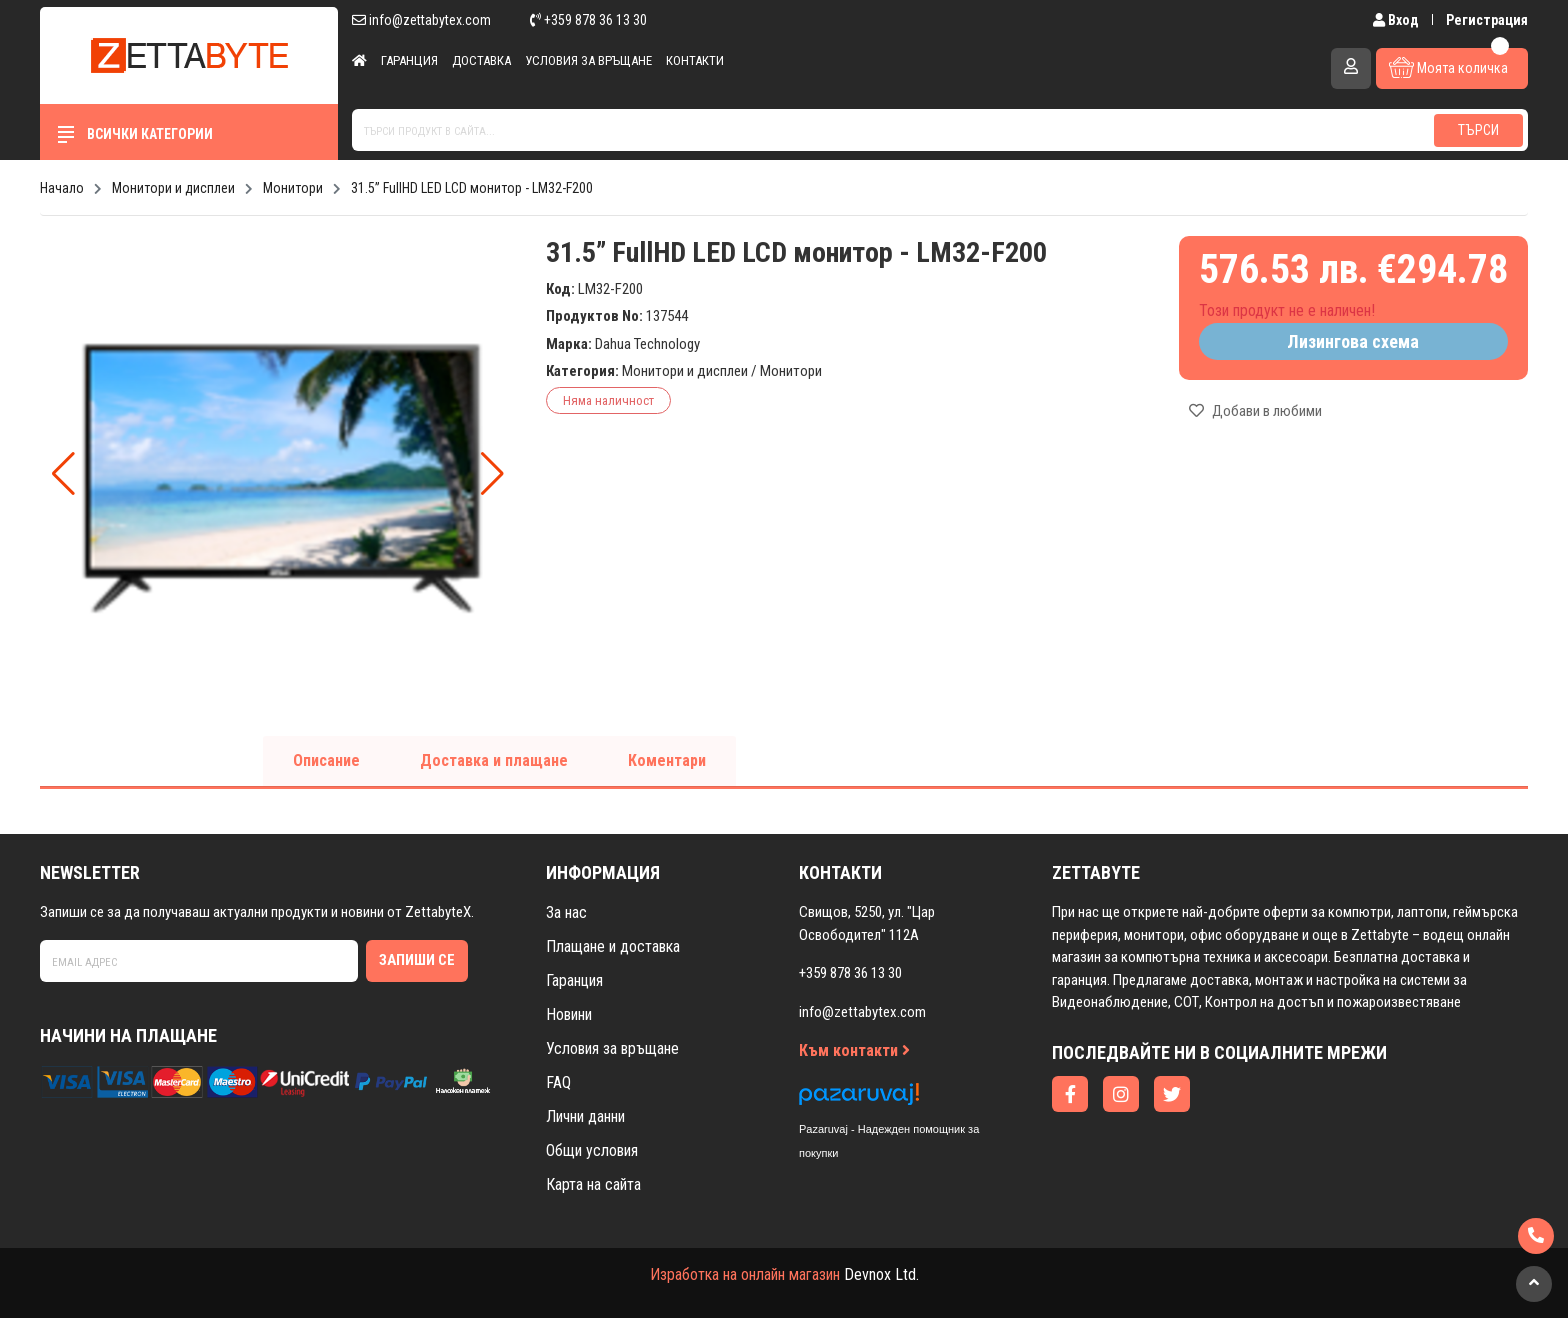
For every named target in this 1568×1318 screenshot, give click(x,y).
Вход (1397, 20)
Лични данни (585, 1116)
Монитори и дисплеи (685, 371)
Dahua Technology (647, 344)
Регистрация (1487, 20)
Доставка (481, 60)
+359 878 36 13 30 (588, 20)
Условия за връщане (588, 60)
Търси (1478, 130)
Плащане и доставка (613, 946)
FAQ (558, 1082)
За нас (566, 912)
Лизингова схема (1353, 341)
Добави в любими (1255, 411)
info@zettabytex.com (421, 20)
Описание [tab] (326, 760)
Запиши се (417, 960)
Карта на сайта (593, 1184)
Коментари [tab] (667, 760)
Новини (569, 1014)
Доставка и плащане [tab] (494, 760)
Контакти (695, 60)
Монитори (791, 371)
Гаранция (409, 60)
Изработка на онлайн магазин (745, 1274)
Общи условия (592, 1150)
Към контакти (854, 1050)
